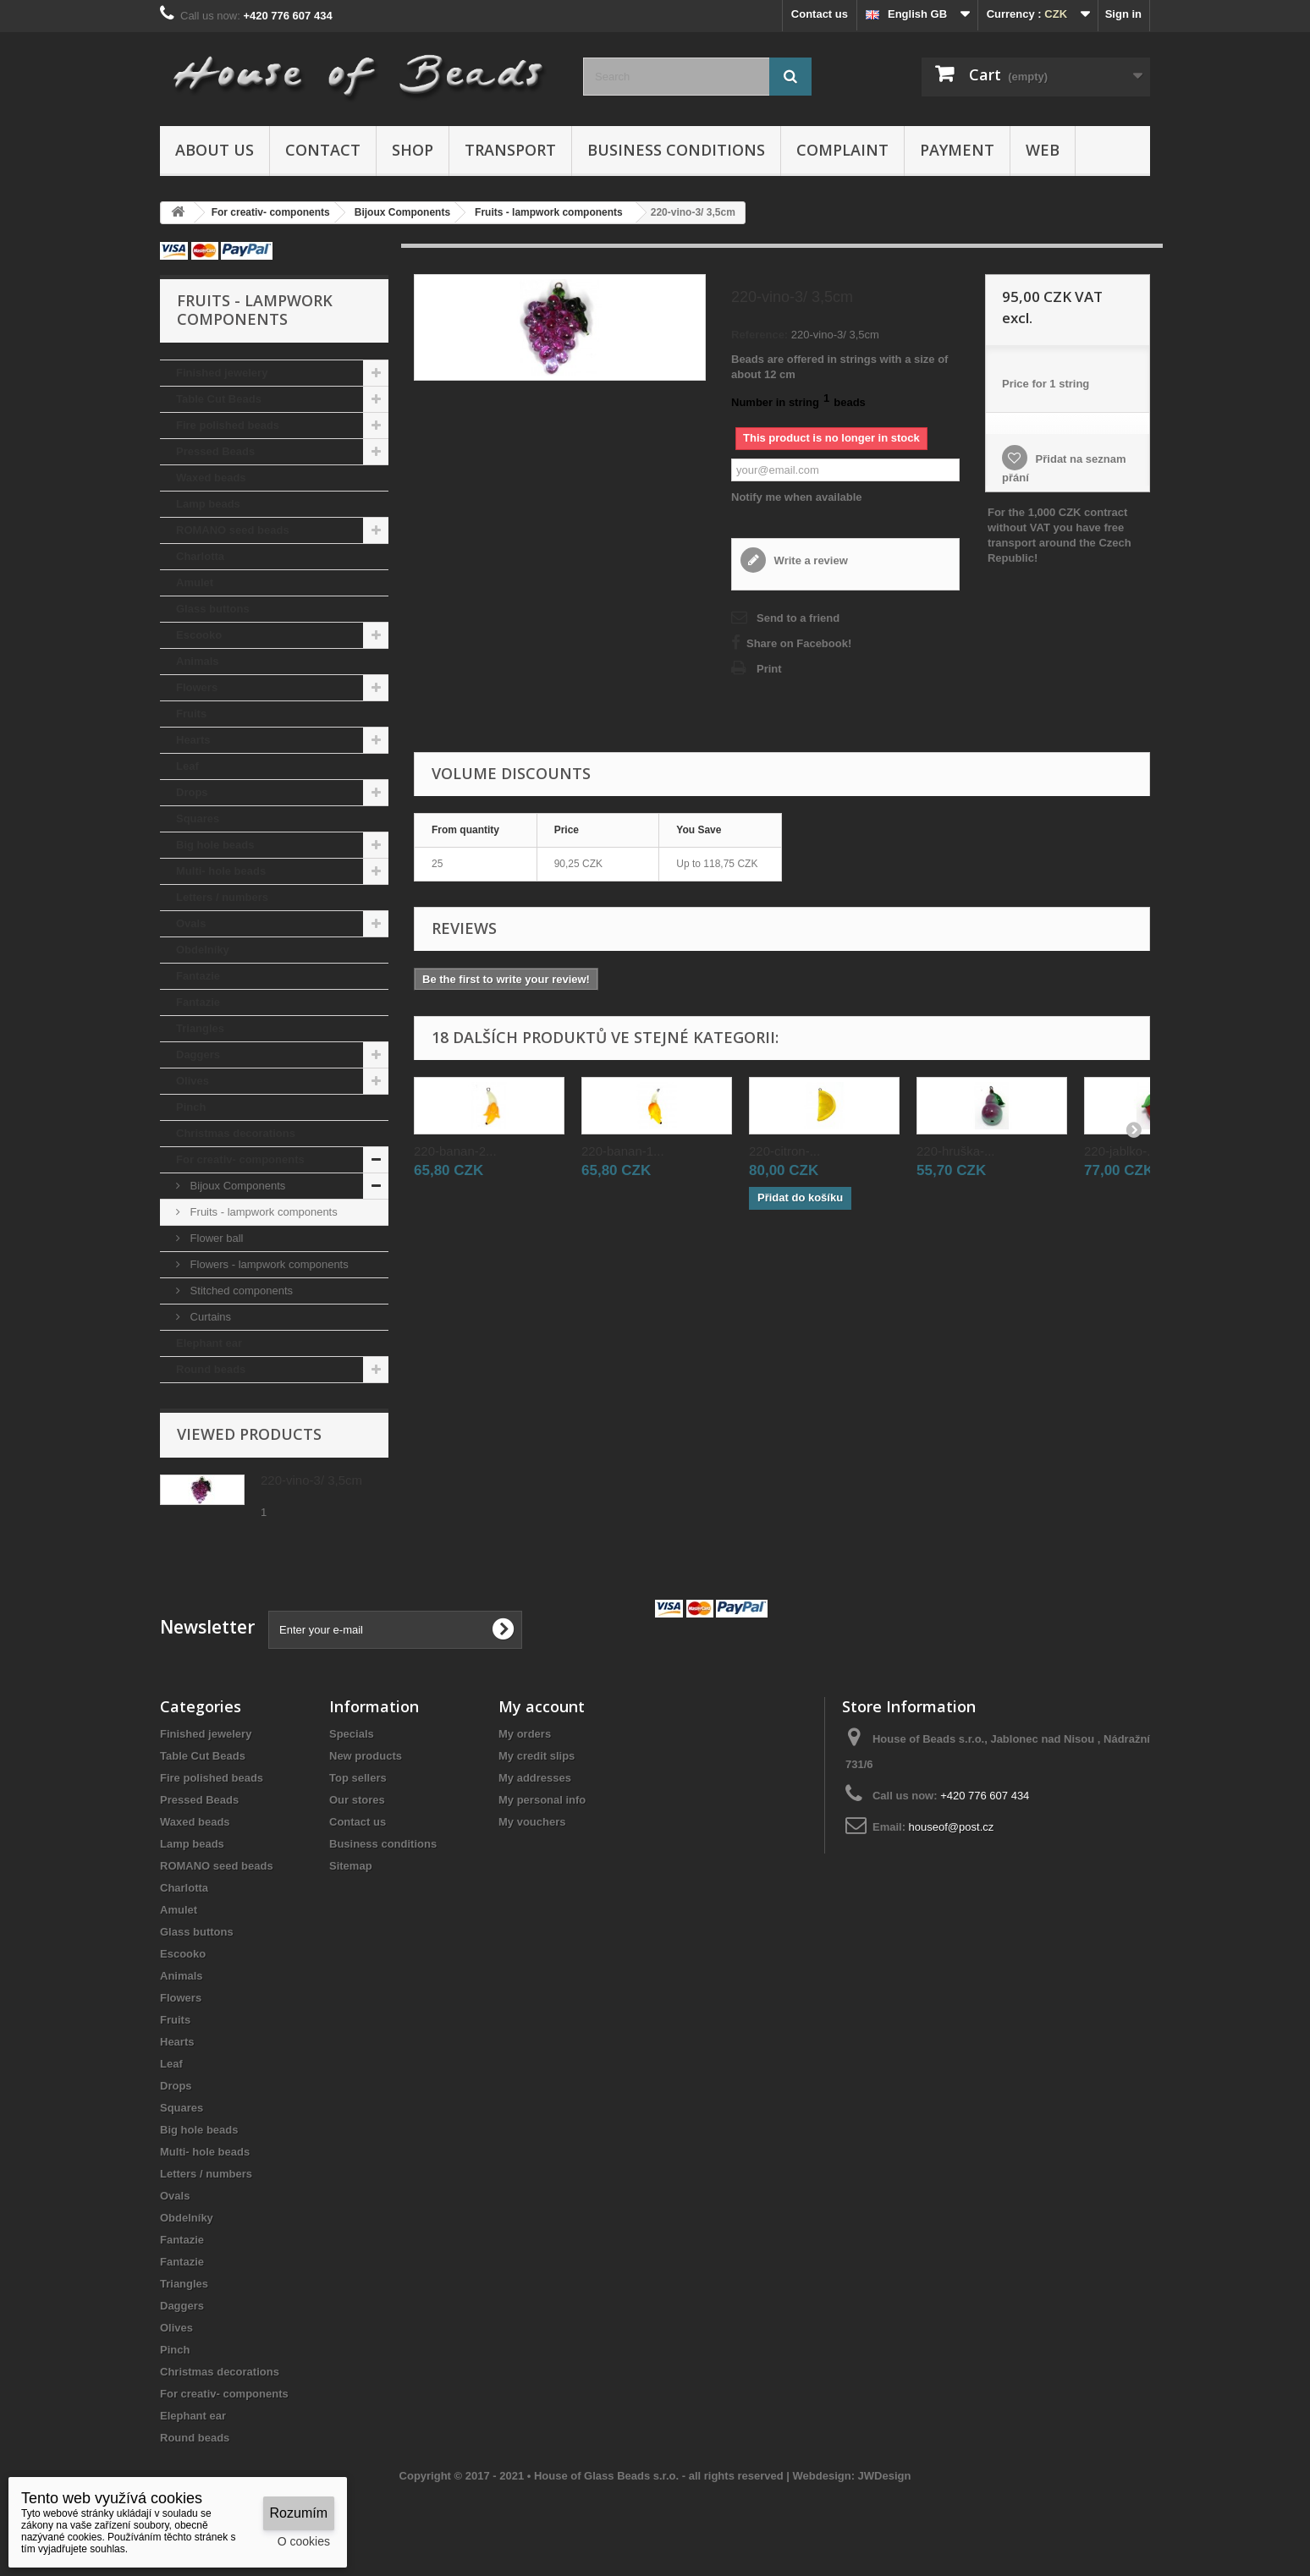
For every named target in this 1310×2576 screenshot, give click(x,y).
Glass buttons (213, 608)
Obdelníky (202, 949)
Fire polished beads (227, 425)
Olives (192, 1080)
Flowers (196, 687)
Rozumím (299, 2513)
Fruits (191, 713)
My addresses (534, 1777)
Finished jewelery (221, 372)
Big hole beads (215, 844)
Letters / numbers (222, 897)
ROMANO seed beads (232, 530)
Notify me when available (796, 497)
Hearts (193, 739)
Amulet (194, 582)
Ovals (191, 923)
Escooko (199, 635)
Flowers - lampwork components (268, 1264)
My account (541, 1706)
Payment (957, 150)
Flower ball (215, 1238)
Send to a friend (798, 618)
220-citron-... (784, 1151)
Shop (412, 150)
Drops (192, 792)
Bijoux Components (236, 1185)
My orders (524, 1733)
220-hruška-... (955, 1151)
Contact (323, 150)
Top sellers (358, 1777)
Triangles (200, 1028)
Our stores (357, 1799)
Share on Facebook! (798, 643)
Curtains (209, 1316)
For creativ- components (240, 1159)
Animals (197, 661)
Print (769, 668)
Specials (351, 1733)
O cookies (304, 2541)
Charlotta (200, 556)
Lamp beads (208, 503)
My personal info (542, 1799)
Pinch (191, 1107)
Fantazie (198, 975)
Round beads (210, 1369)
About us (214, 150)
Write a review (809, 560)
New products (365, 1755)
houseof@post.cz (951, 1827)
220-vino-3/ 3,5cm (311, 1480)
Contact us (819, 14)
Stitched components (240, 1290)
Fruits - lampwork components (262, 1212)
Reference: (759, 334)
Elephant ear (209, 1343)
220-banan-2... (455, 1151)
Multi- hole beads (221, 871)
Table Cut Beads (218, 399)
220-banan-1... (622, 1151)
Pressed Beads (215, 451)
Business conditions (676, 150)
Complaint (842, 150)
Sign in (1123, 14)
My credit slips (536, 1755)
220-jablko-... (1121, 1151)
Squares (197, 818)
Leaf (187, 766)
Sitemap (350, 1865)
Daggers (198, 1054)
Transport (510, 150)
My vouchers (531, 1821)
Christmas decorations (235, 1133)
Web (1043, 150)
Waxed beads (211, 477)
